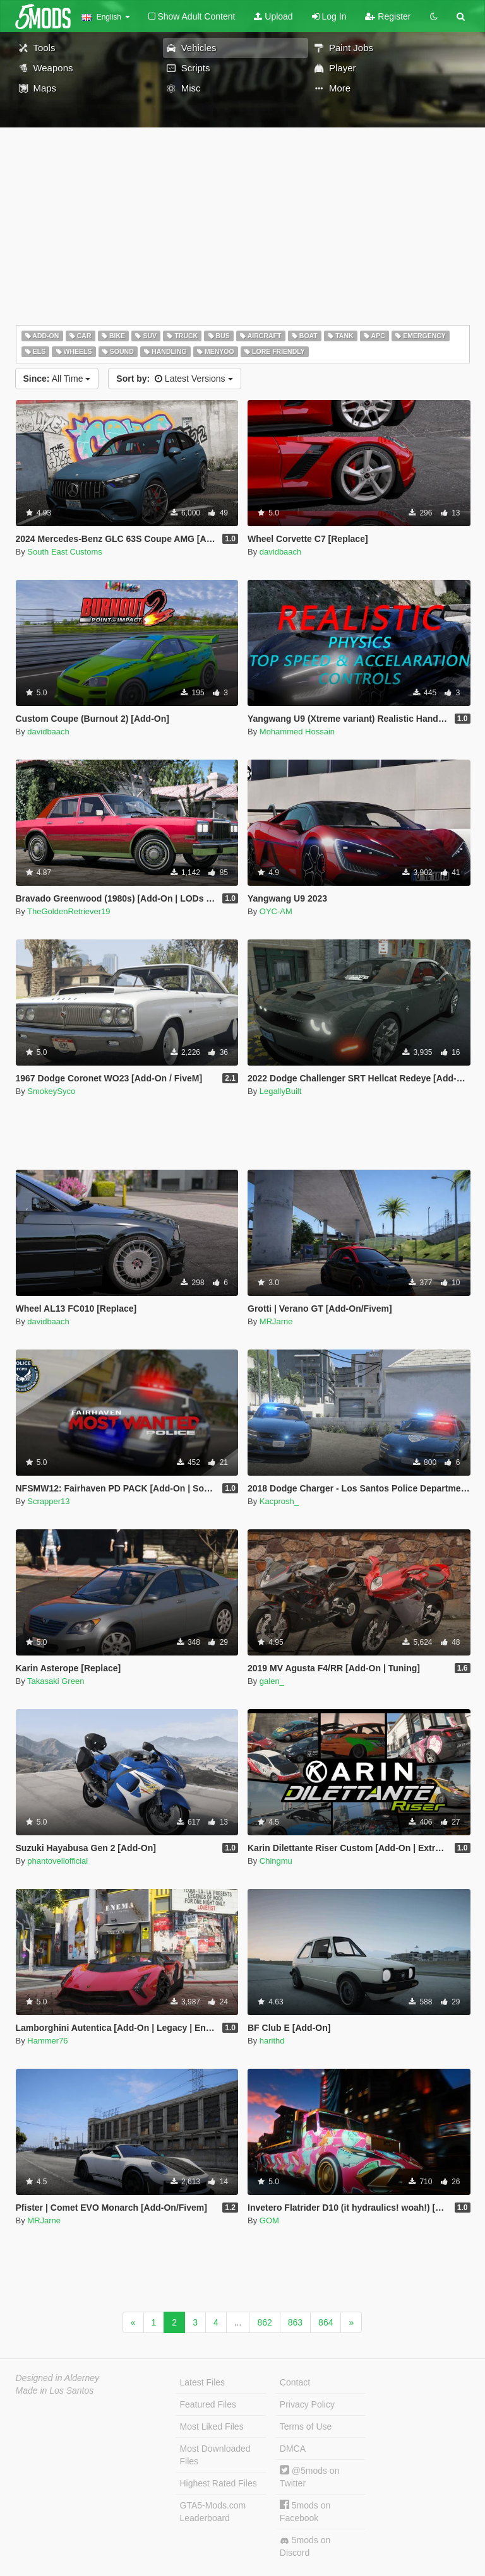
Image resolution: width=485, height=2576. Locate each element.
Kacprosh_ (279, 1501)
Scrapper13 (48, 1501)
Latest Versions (174, 378)
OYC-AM (276, 911)
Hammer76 (47, 2040)
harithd (272, 2040)
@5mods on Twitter (310, 2476)
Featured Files (208, 2404)
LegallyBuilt (281, 1091)
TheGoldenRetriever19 (69, 911)
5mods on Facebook (305, 2511)
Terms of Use (306, 2426)
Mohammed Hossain (297, 731)
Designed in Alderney (58, 2378)
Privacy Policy (307, 2404)
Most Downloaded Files (215, 2455)
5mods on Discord (305, 2546)
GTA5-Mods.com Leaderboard (213, 2511)
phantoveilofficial (57, 1861)
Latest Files (202, 2382)
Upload (273, 16)
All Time (57, 378)
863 (295, 2322)
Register (387, 16)
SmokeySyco (51, 1091)
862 (264, 2322)
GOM (269, 2220)
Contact (295, 2382)
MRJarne (276, 1321)
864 (325, 2322)
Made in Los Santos (55, 2390)
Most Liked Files (212, 2426)
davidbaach (281, 551)
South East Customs (64, 551)
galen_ (272, 1681)
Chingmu (276, 1861)
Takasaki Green (55, 1681)
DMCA (293, 2449)
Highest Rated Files (218, 2483)
